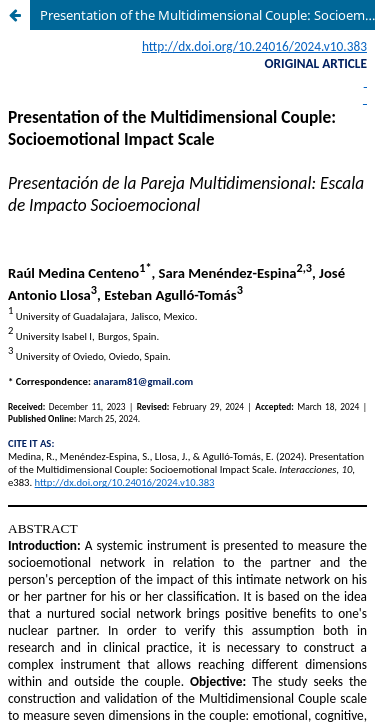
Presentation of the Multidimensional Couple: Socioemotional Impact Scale (207, 15)
